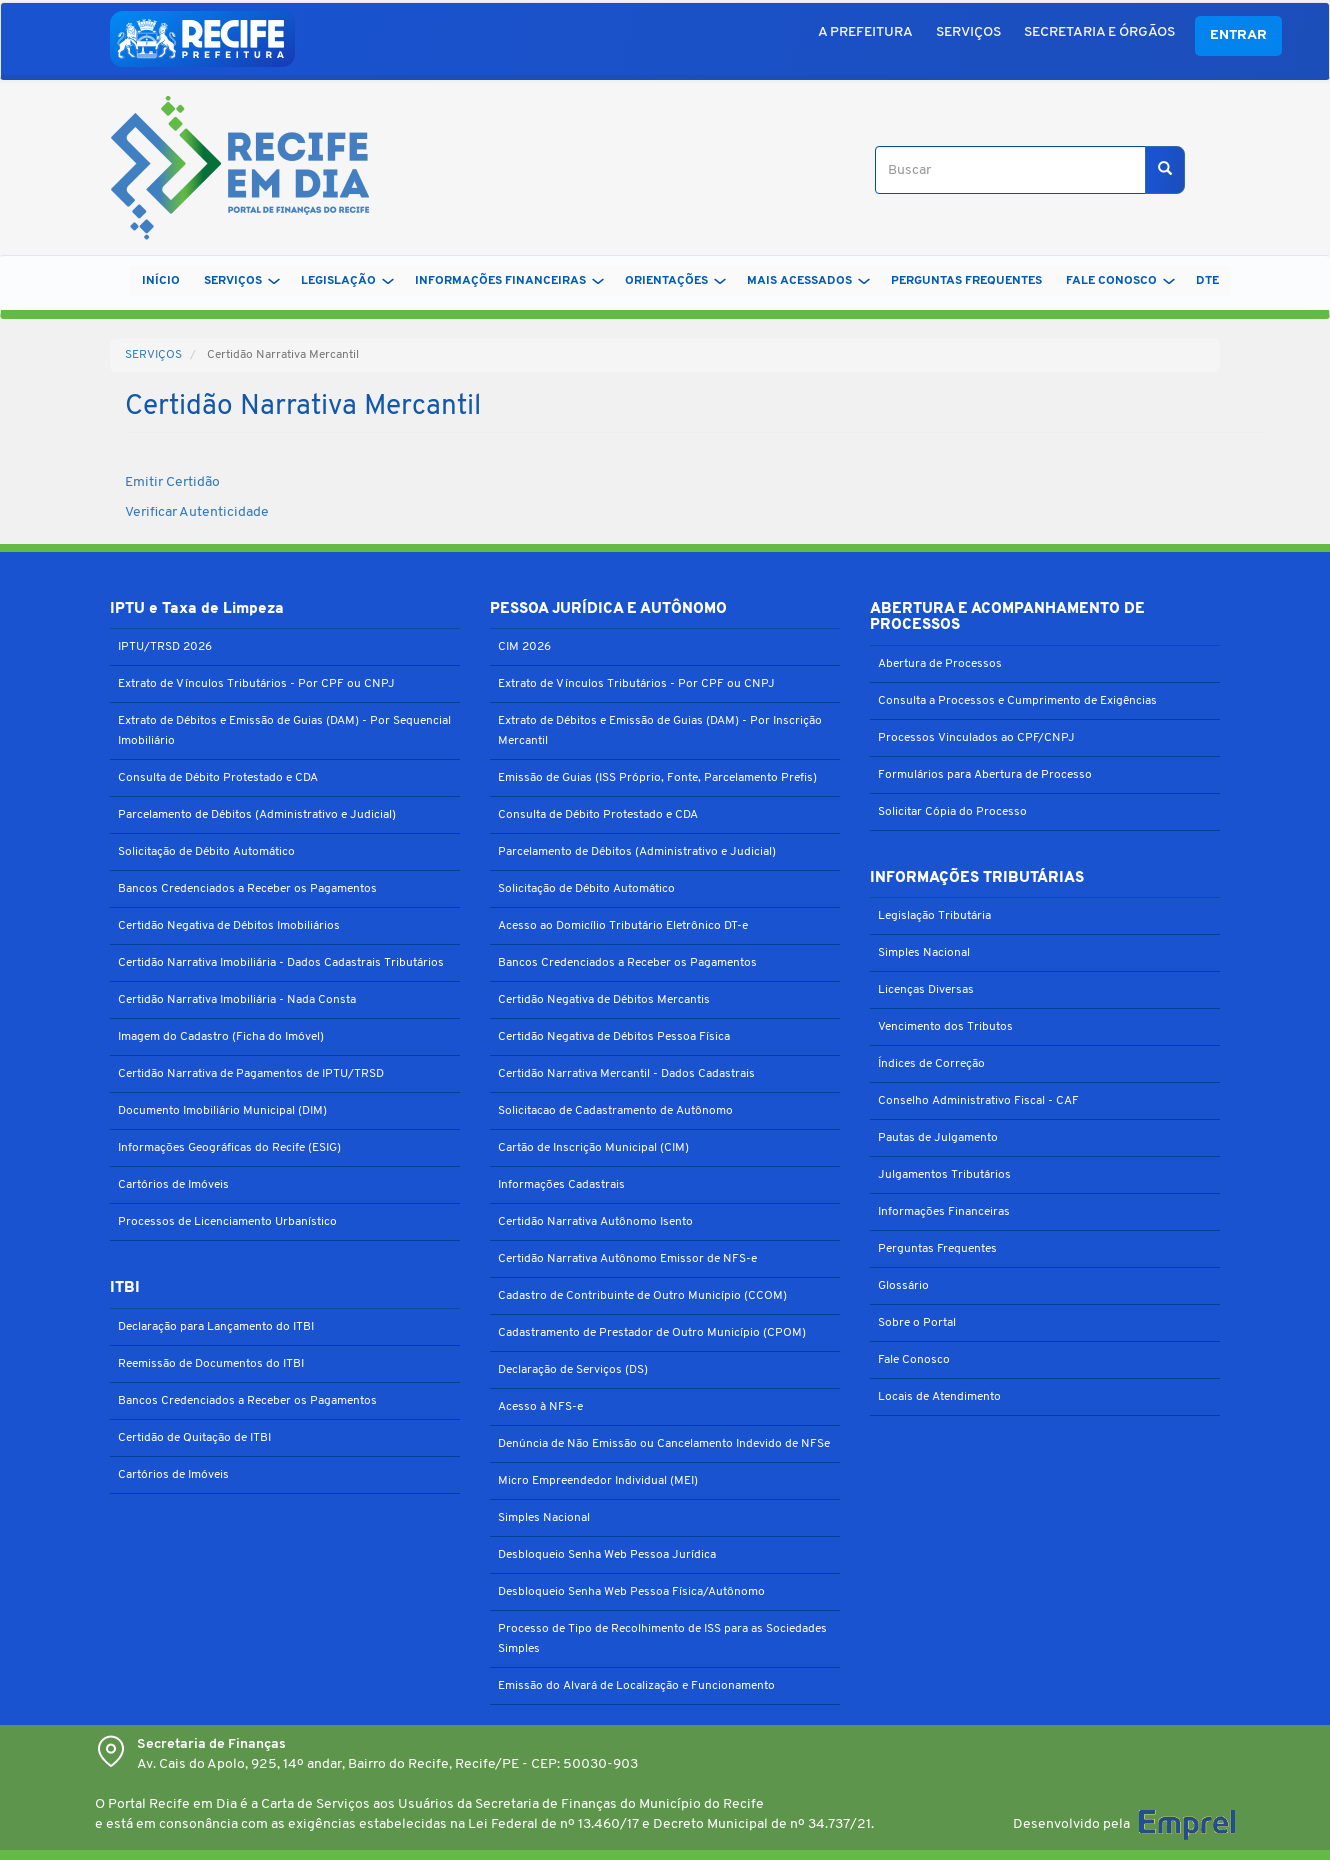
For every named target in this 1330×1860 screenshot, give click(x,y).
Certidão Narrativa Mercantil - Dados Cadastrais (626, 1074)
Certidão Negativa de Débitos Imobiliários (229, 926)
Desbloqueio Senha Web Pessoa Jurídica (607, 1555)
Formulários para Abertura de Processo (985, 775)
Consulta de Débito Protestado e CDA (218, 778)
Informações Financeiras (944, 1212)
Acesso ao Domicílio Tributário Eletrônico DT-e (623, 926)
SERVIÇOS (968, 32)
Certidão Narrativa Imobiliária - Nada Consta (237, 1000)
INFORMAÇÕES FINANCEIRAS (509, 281)
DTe (1207, 281)
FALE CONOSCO (1120, 281)
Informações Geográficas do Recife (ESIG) (229, 1148)
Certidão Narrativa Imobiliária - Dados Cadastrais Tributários (281, 963)
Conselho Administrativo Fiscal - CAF (978, 1101)
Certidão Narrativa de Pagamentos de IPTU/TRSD (251, 1074)
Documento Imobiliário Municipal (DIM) (222, 1111)
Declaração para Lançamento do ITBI (216, 1327)
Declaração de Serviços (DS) (573, 1370)
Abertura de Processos (940, 664)
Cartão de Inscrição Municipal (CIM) (593, 1148)
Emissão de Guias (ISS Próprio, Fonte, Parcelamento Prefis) (657, 778)
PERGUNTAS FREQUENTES (966, 281)
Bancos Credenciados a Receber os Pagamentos (247, 889)
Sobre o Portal (917, 1323)
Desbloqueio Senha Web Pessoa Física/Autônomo (631, 1592)
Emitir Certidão (172, 482)
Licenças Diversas (926, 990)
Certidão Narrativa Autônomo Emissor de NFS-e (627, 1259)
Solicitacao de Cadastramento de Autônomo (615, 1111)
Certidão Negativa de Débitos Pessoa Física (614, 1037)
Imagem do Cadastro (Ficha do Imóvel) (221, 1037)
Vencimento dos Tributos (945, 1027)
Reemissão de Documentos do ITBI (211, 1364)
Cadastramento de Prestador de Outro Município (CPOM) (652, 1333)
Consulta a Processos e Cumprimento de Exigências (1017, 701)
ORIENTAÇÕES (675, 281)
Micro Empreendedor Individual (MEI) (598, 1481)
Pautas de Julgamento (938, 1138)
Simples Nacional (544, 1518)
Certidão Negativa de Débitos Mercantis (604, 1000)
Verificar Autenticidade (197, 512)
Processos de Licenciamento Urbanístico (227, 1222)
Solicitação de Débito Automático (206, 852)
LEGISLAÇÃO (347, 281)
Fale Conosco (914, 1360)
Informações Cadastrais (561, 1185)
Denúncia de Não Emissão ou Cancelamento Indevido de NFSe (664, 1444)
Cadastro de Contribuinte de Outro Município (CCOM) (642, 1296)
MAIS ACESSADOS (808, 281)
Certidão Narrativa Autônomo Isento (595, 1222)
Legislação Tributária (934, 916)
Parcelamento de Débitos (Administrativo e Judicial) (257, 815)
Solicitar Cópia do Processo (952, 812)
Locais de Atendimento (939, 1397)
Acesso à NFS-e (540, 1407)
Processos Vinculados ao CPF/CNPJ (976, 738)
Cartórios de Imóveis (173, 1185)
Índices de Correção (931, 1064)
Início (161, 281)
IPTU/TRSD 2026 (165, 647)
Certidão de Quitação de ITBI (194, 1438)
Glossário (903, 1286)
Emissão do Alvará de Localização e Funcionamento (636, 1686)
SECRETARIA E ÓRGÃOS (1099, 32)
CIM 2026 (524, 647)
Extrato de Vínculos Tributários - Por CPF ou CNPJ (256, 684)
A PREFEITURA (865, 32)
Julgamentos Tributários (944, 1175)
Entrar (1238, 35)
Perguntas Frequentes (937, 1249)
